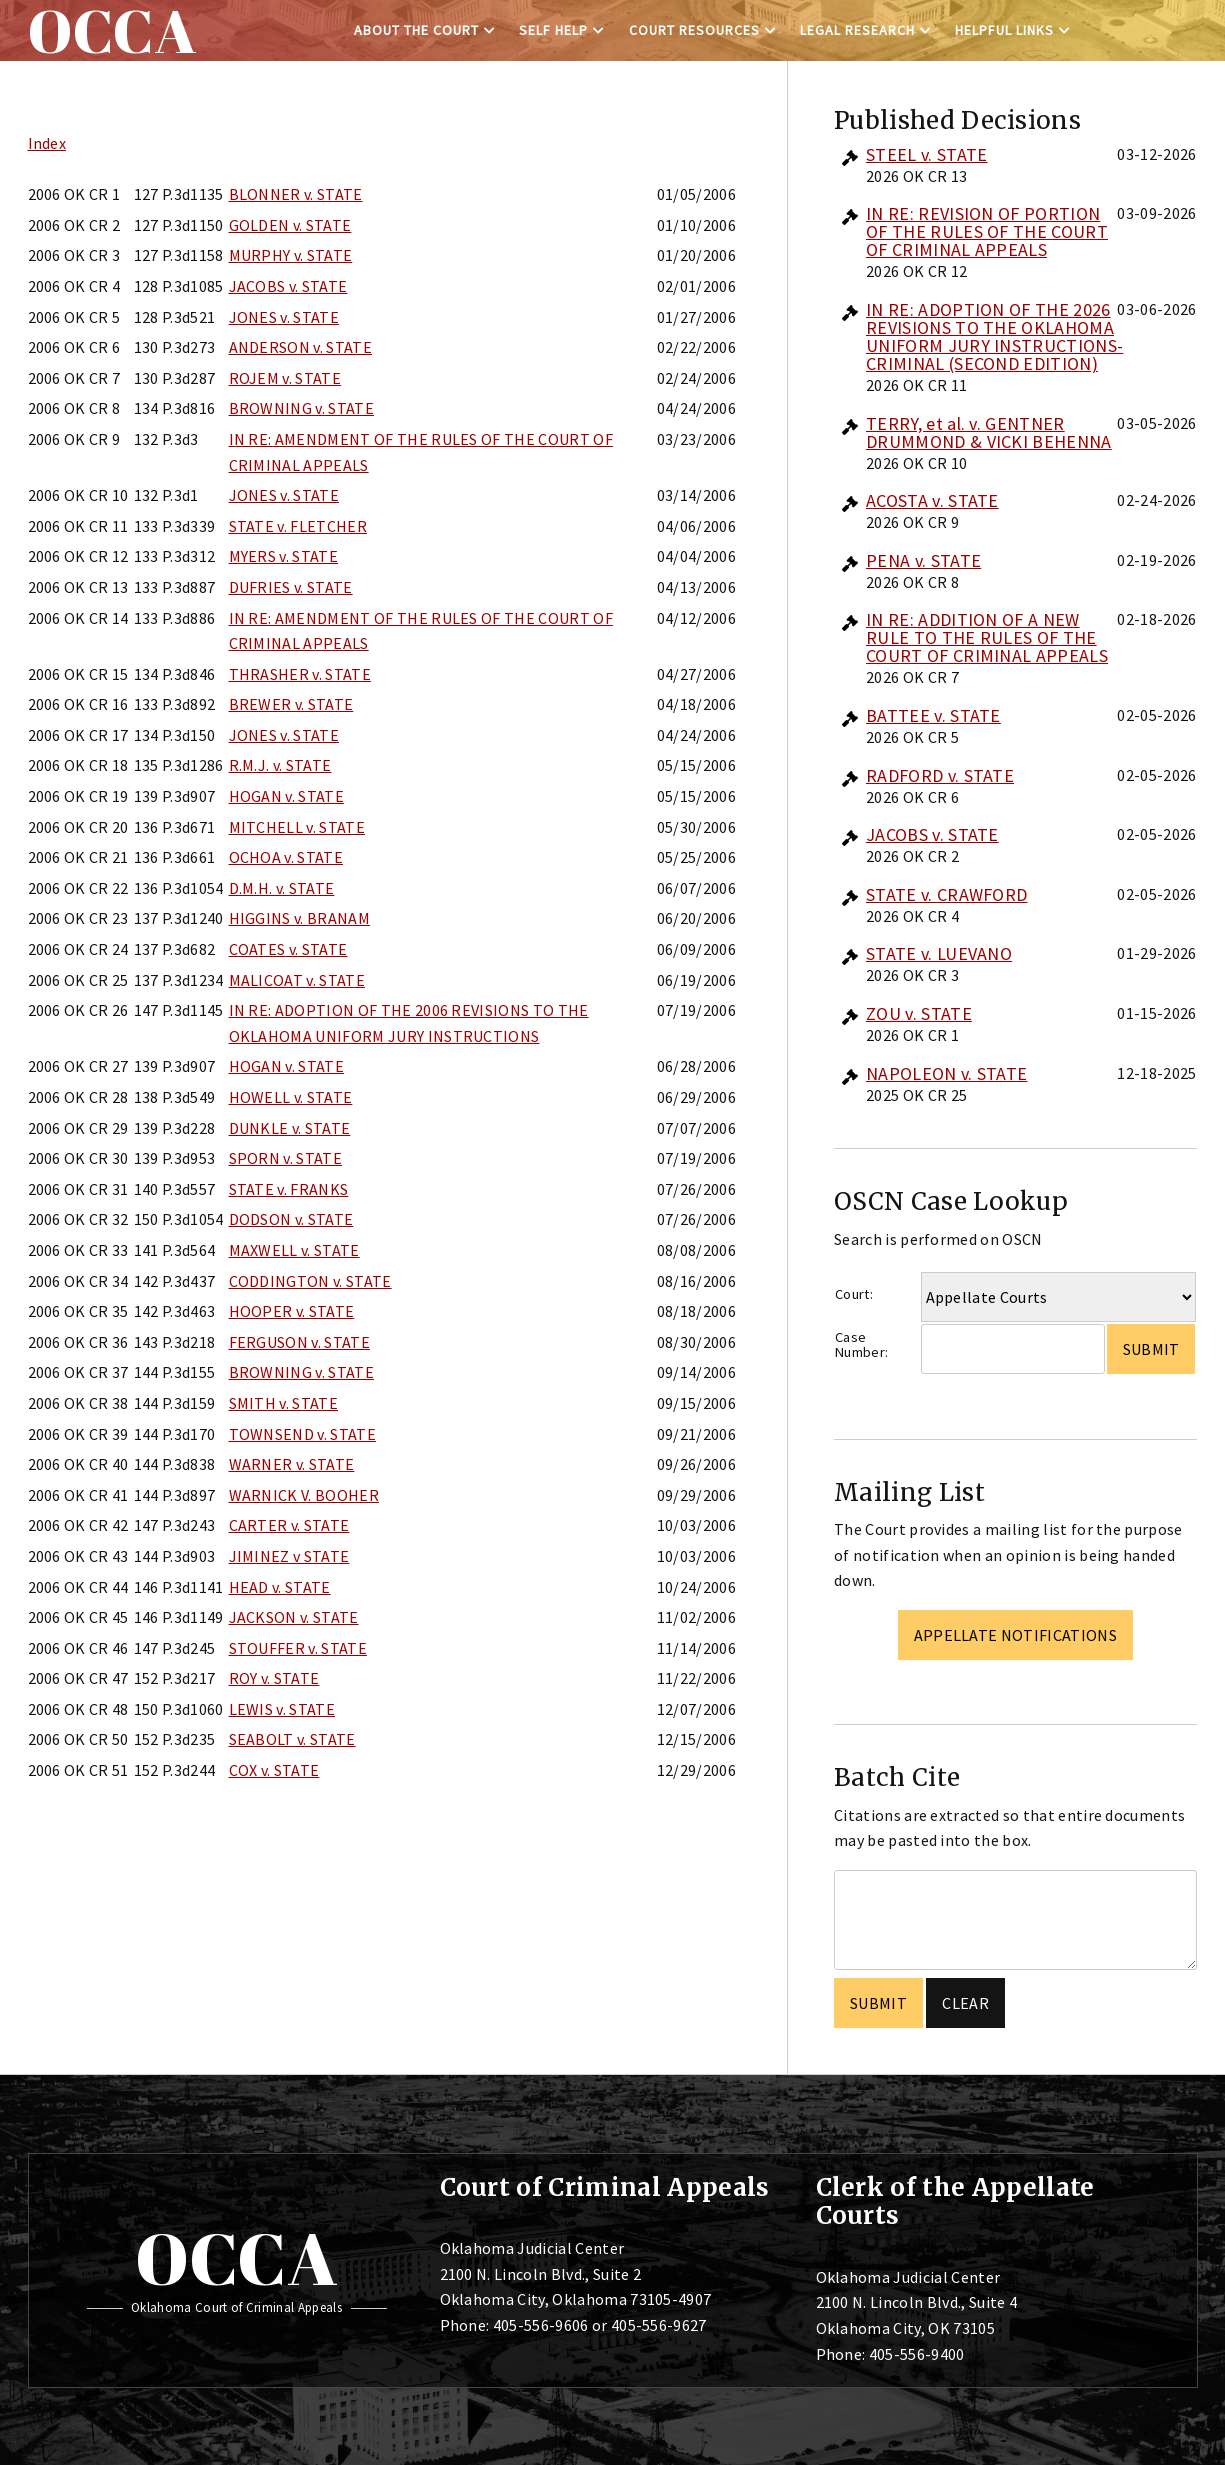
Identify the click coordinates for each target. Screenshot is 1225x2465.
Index (47, 143)
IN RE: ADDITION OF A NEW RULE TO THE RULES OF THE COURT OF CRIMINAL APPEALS (987, 637)
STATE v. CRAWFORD (946, 894)
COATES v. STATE (288, 949)
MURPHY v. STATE (291, 255)
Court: (854, 1294)
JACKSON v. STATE (294, 1617)
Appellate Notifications (1015, 1635)
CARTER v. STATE (289, 1525)
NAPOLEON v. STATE (946, 1073)
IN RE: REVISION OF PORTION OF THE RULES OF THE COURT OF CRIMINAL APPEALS (987, 231)
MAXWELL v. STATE (294, 1250)
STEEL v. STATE (926, 154)
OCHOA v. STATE (286, 857)
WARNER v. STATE (292, 1464)
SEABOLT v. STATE (292, 1739)
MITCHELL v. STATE (297, 827)
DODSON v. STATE (291, 1219)
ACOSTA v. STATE (932, 500)
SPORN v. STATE (285, 1158)
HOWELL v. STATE (291, 1097)
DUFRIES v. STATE (291, 587)
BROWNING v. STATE (301, 408)
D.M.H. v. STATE (282, 888)
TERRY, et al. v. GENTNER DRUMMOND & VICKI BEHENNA (989, 432)
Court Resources (694, 30)
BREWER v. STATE (291, 704)
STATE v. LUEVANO (939, 953)
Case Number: (861, 1344)
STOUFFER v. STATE (298, 1648)
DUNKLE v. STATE (290, 1128)
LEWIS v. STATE (282, 1709)
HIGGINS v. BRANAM (299, 918)
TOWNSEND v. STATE (302, 1434)
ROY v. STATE (274, 1678)
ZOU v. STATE (919, 1013)
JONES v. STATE (284, 317)
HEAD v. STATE (280, 1587)
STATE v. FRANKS (289, 1189)
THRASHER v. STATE (300, 674)
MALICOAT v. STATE (297, 980)
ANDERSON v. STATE (300, 347)
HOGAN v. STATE (286, 796)
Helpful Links (1004, 30)
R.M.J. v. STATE (280, 765)
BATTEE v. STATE (933, 715)
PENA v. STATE (923, 560)
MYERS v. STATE (283, 556)
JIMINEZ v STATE (289, 1556)
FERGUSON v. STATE (299, 1342)
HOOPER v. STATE (292, 1311)
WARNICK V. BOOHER (304, 1495)
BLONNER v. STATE (296, 194)
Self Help (553, 30)
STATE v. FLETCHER (298, 526)
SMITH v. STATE (283, 1403)
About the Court (416, 30)
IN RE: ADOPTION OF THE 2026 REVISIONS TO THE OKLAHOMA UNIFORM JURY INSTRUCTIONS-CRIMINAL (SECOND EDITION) (994, 336)
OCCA (236, 2258)
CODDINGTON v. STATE (310, 1281)
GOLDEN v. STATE (290, 225)
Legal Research (857, 30)
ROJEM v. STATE (285, 378)
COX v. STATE (274, 1770)
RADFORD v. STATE (940, 775)
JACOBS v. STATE (288, 286)
